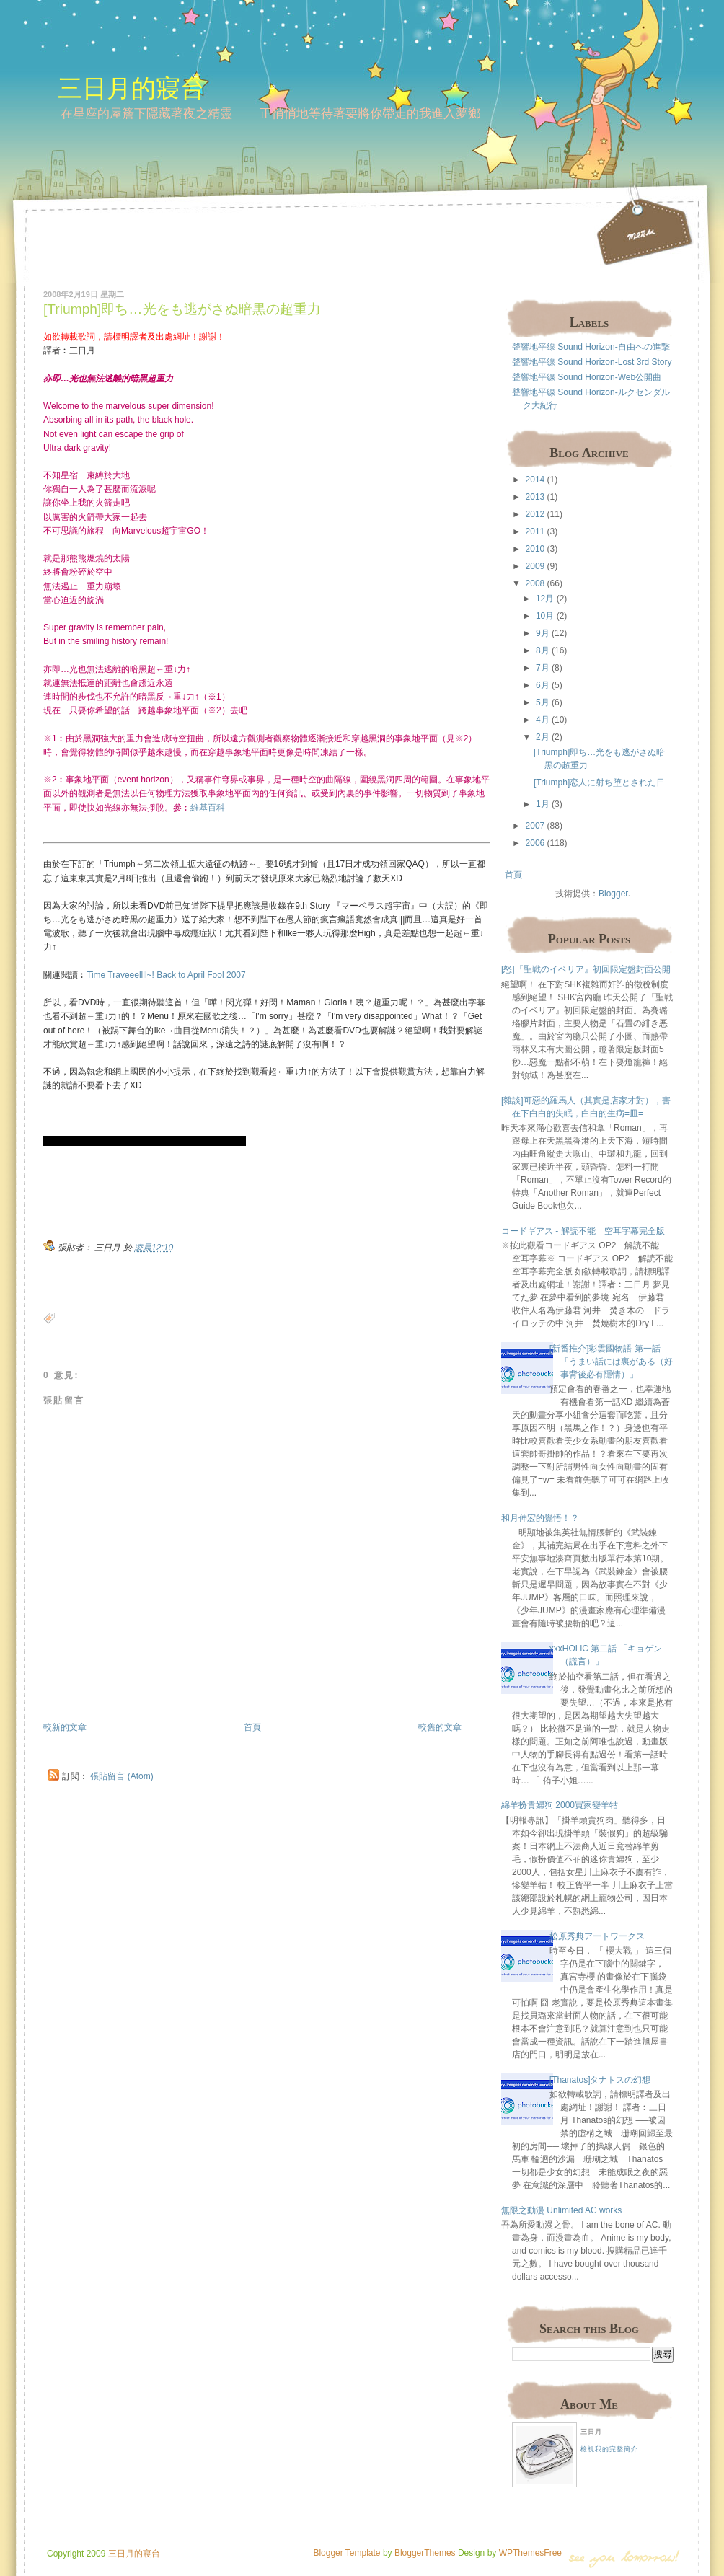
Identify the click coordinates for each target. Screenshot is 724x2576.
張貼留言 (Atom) (121, 1776)
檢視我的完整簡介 (609, 2449)
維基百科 (207, 808)
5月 (542, 702)
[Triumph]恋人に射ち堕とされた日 (599, 782)
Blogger (613, 893)
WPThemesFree (530, 2553)
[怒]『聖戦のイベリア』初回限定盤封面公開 (586, 969)
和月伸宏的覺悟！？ (540, 1518)
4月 (542, 720)
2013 (535, 497)
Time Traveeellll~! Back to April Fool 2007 (166, 975)
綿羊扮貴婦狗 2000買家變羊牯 (559, 1805)
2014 (535, 480)
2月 (542, 737)
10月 (545, 616)
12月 (545, 599)
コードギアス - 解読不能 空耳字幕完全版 (583, 1231)
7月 (542, 668)
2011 (535, 531)
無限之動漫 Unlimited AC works (561, 2210)
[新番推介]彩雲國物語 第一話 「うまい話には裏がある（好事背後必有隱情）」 (611, 1362)
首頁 (252, 1727)
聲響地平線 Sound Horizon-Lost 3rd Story (591, 362)
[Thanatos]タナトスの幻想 (600, 2080)
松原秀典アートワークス (597, 1936)
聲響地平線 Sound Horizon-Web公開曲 (586, 377)
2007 (535, 826)
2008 (535, 583)
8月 (542, 650)
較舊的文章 (440, 1727)
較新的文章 (65, 1727)
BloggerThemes (424, 2553)
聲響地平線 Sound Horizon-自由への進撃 (591, 347)
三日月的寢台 (131, 87)
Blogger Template (346, 2553)
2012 (535, 514)
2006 (535, 843)
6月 (542, 685)
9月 (542, 633)
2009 (535, 566)
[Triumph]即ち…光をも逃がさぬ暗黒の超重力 (182, 309)
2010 (535, 549)
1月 (542, 804)
